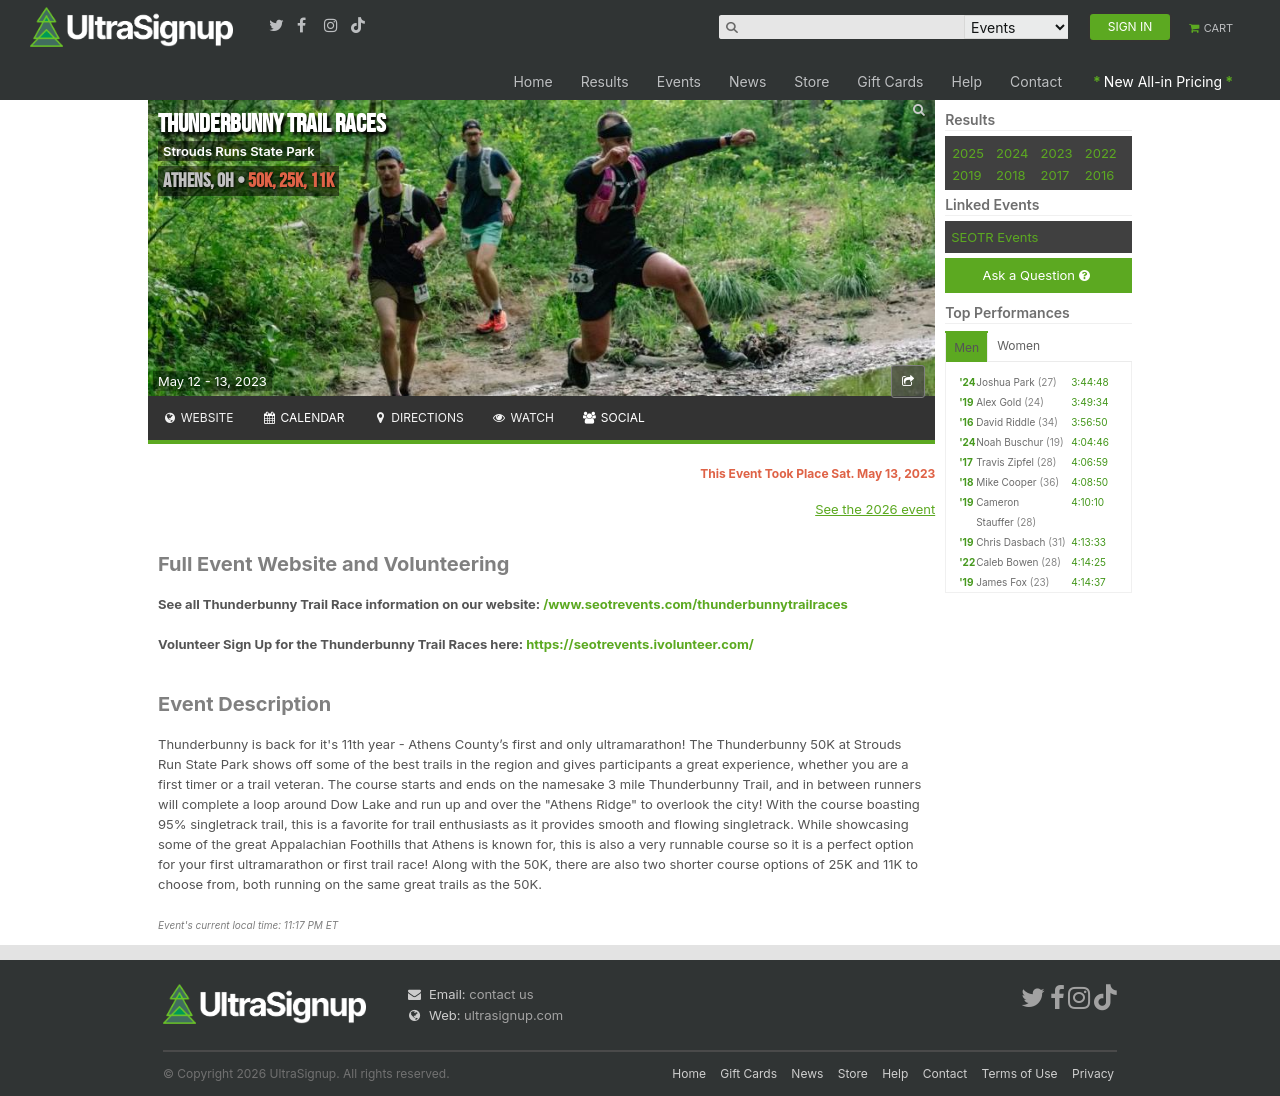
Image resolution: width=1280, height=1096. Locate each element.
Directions (417, 417)
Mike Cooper (1006, 482)
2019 (966, 175)
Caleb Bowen (1007, 562)
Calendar (303, 417)
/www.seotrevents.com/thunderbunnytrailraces (695, 604)
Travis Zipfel (1005, 462)
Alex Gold (998, 402)
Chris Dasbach (1010, 542)
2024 (1012, 153)
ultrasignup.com (513, 1015)
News (747, 81)
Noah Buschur (1009, 442)
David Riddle (1005, 422)
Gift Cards (890, 81)
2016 (1099, 175)
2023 (1057, 153)
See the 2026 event (875, 509)
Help (967, 81)
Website (198, 417)
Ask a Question (1035, 275)
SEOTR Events (994, 237)
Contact (1036, 81)
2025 (968, 153)
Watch (523, 417)
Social (613, 417)
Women (1018, 345)
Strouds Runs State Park (239, 151)
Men (966, 347)
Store (811, 81)
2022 (1101, 153)
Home (532, 81)
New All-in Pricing (1163, 81)
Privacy (1093, 1073)
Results (605, 81)
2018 (1010, 175)
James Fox (1001, 582)
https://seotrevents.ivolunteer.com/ (640, 644)
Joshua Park (1005, 382)
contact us (501, 994)
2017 (1055, 175)
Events (679, 81)
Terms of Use (1020, 1073)
